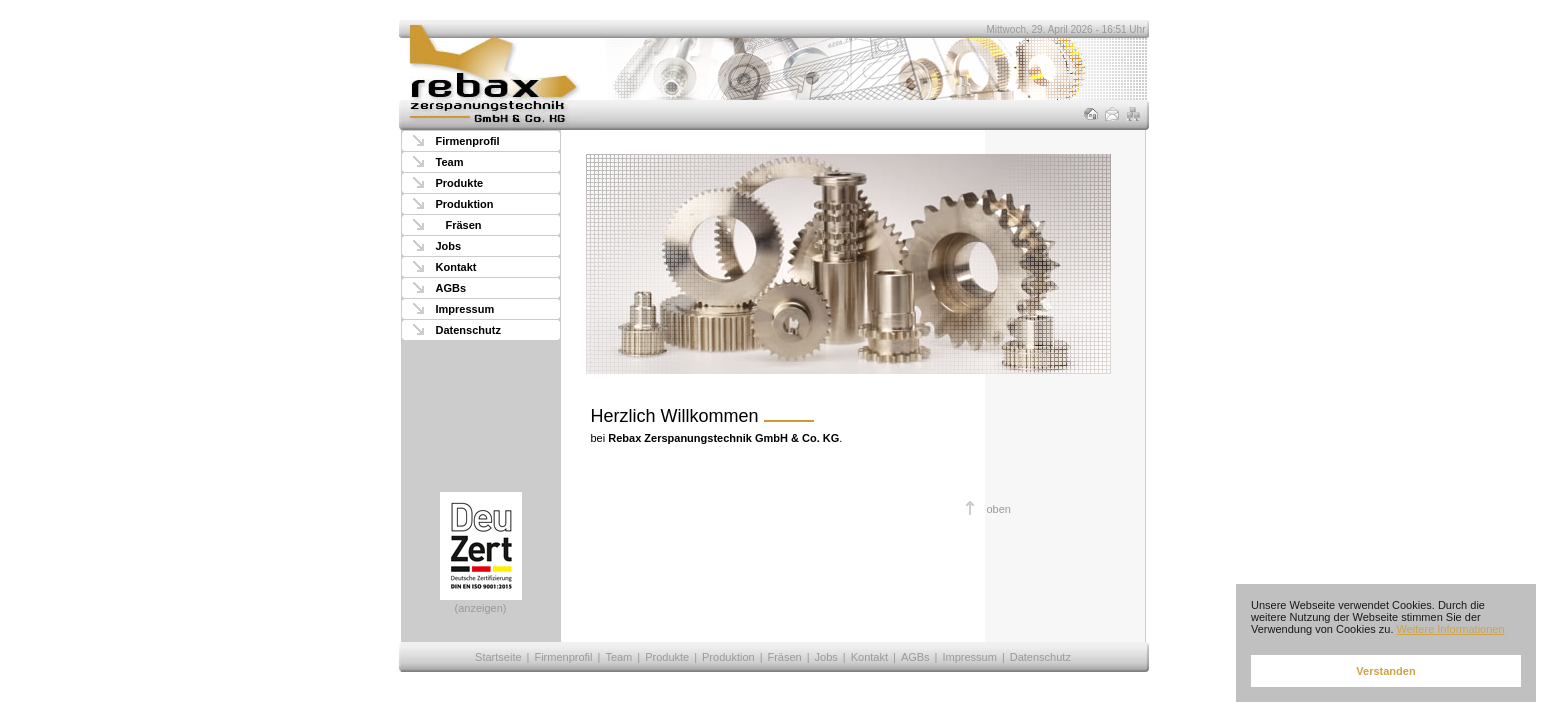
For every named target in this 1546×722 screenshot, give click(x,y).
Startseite (498, 657)
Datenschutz (468, 330)
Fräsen (464, 225)
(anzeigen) (481, 553)
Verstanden (1385, 671)
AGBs (451, 288)
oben (999, 509)
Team (450, 162)
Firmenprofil (468, 141)
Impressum (465, 309)
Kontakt (456, 267)
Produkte (460, 183)
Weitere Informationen (1451, 629)
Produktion (465, 204)
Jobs (449, 246)
